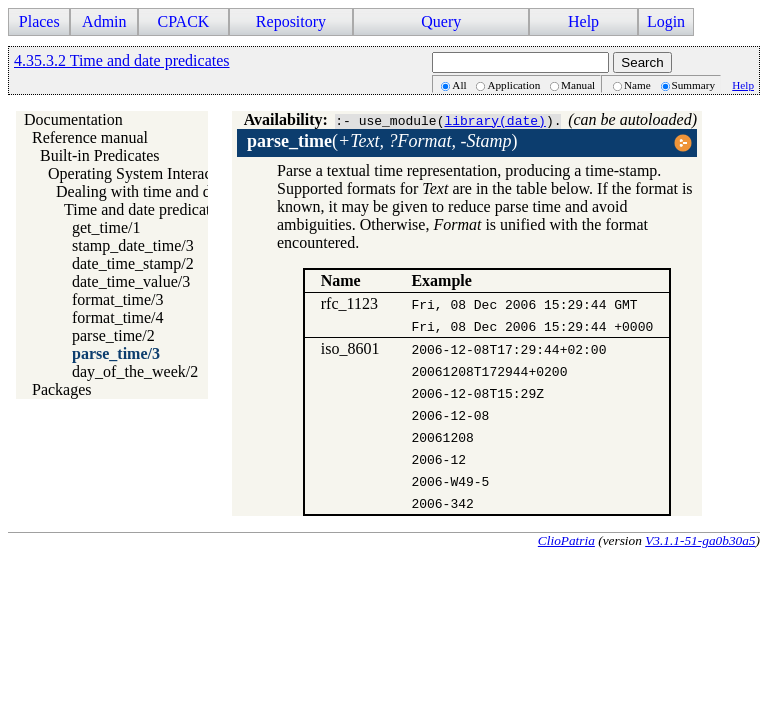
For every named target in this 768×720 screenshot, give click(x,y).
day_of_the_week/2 (135, 371)
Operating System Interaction (142, 173)
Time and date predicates (144, 209)
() (382, 141)
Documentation (73, 119)
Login (666, 21)
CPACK (183, 21)
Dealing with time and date (142, 191)
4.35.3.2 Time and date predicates (122, 60)
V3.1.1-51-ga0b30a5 (700, 540)
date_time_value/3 (131, 281)
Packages (62, 389)
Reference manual (90, 137)
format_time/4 (118, 317)
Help (583, 21)
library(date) (494, 120)
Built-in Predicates (100, 155)
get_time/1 (106, 227)
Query (441, 21)
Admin (104, 21)
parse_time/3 (116, 353)
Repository (291, 21)
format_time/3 (118, 299)
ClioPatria (566, 540)
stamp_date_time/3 (133, 245)
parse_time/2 (113, 335)
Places (39, 21)
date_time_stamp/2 (133, 263)
